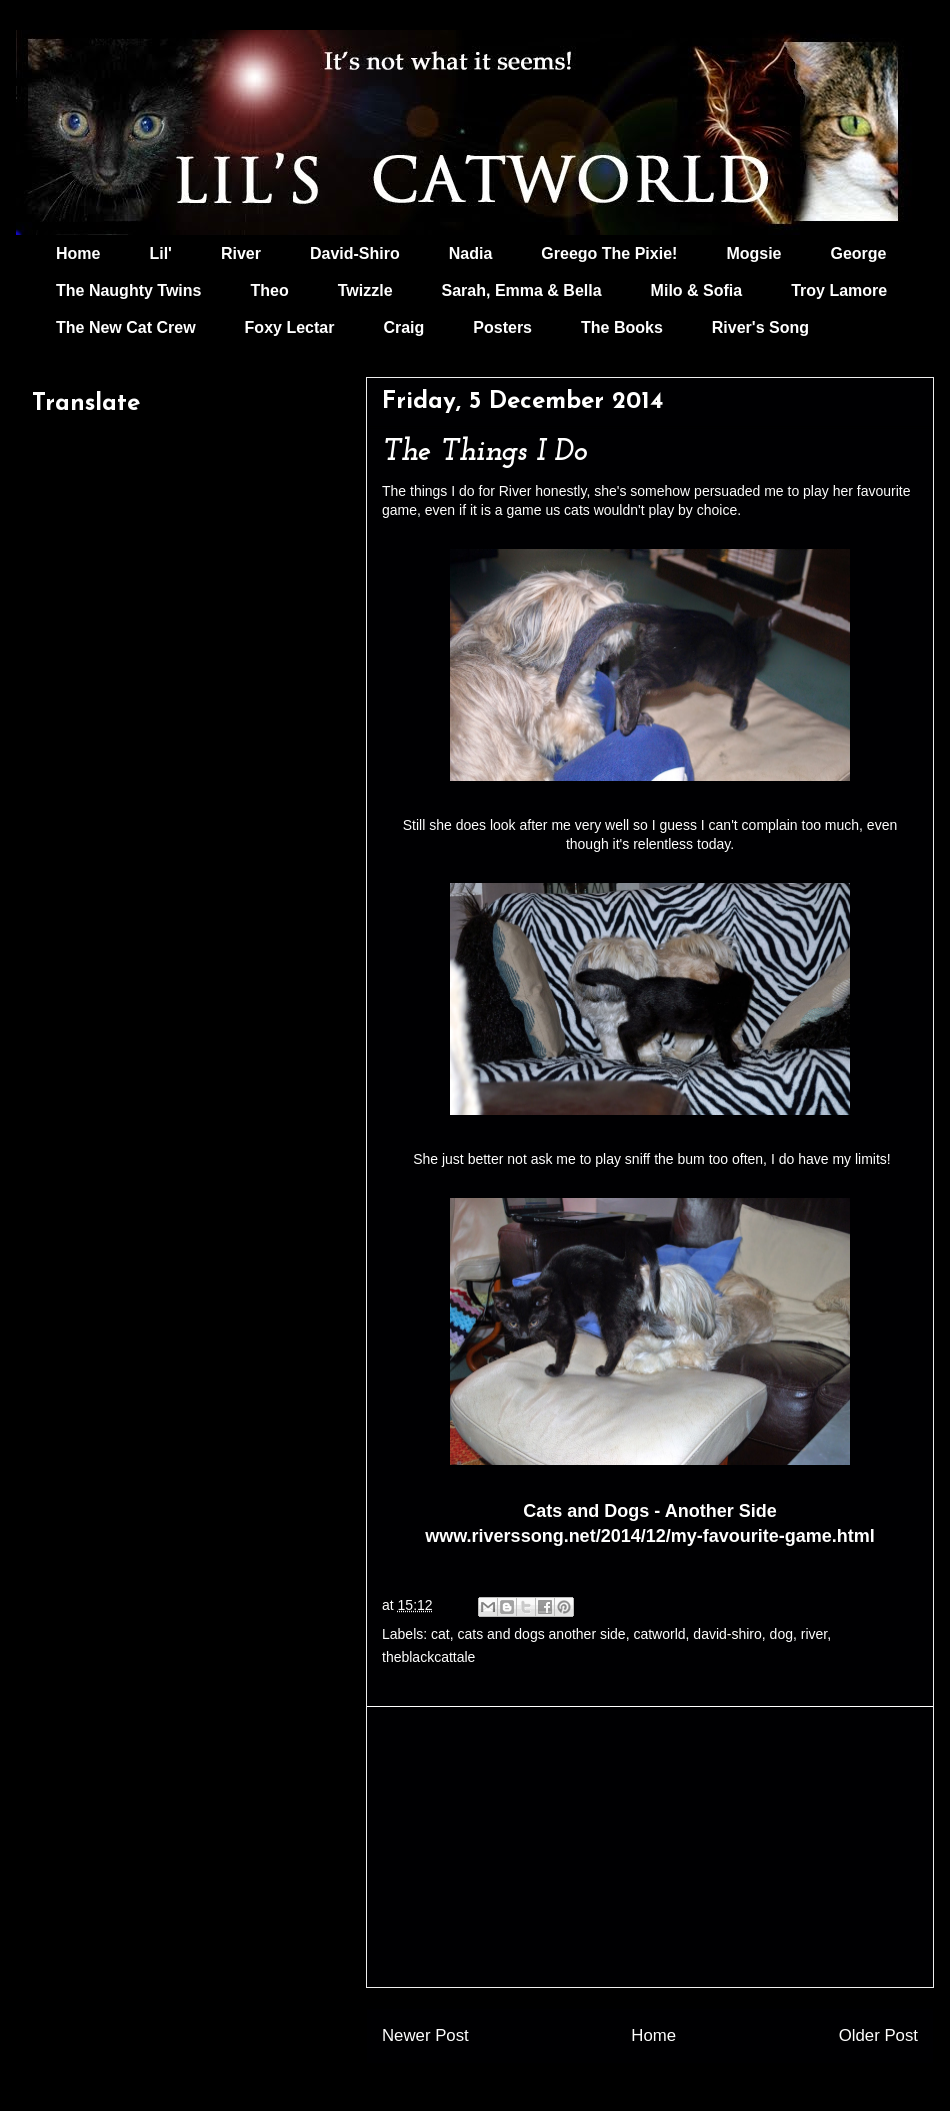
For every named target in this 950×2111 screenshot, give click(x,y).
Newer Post (425, 2035)
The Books (622, 327)
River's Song (760, 327)
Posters (502, 327)
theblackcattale (428, 1657)
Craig (403, 327)
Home (78, 253)
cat (440, 1634)
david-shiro (727, 1634)
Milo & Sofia (697, 290)
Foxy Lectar (290, 327)
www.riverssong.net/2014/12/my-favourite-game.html (649, 1536)
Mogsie (753, 253)
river (814, 1634)
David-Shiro (355, 253)
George (859, 253)
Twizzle (365, 290)
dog (781, 1634)
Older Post (878, 2035)
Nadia (471, 253)
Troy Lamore (839, 290)
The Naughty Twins (128, 290)
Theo (269, 290)
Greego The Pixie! (609, 253)
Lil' (160, 253)
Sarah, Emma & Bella (522, 290)
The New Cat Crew (126, 327)
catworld (659, 1634)
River (241, 253)
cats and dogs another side (542, 1634)
